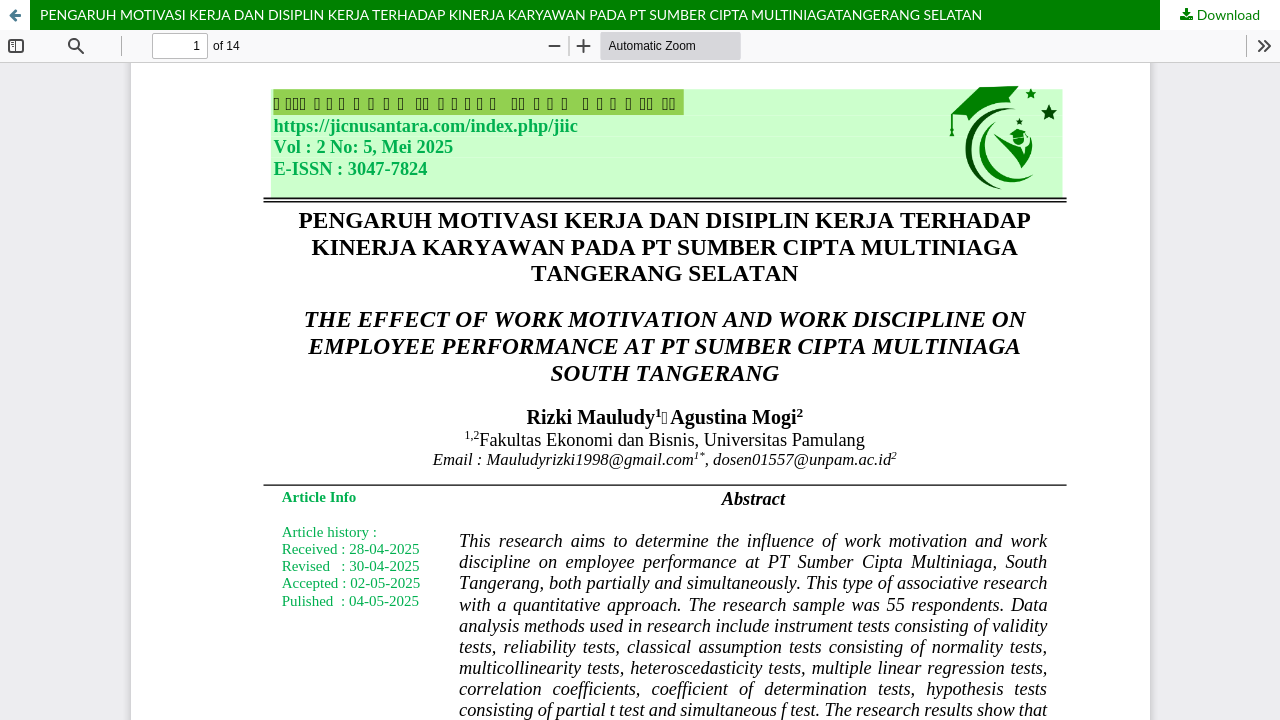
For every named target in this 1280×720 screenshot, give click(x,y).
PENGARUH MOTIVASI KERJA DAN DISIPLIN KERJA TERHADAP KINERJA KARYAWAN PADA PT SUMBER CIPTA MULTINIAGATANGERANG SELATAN (511, 14)
